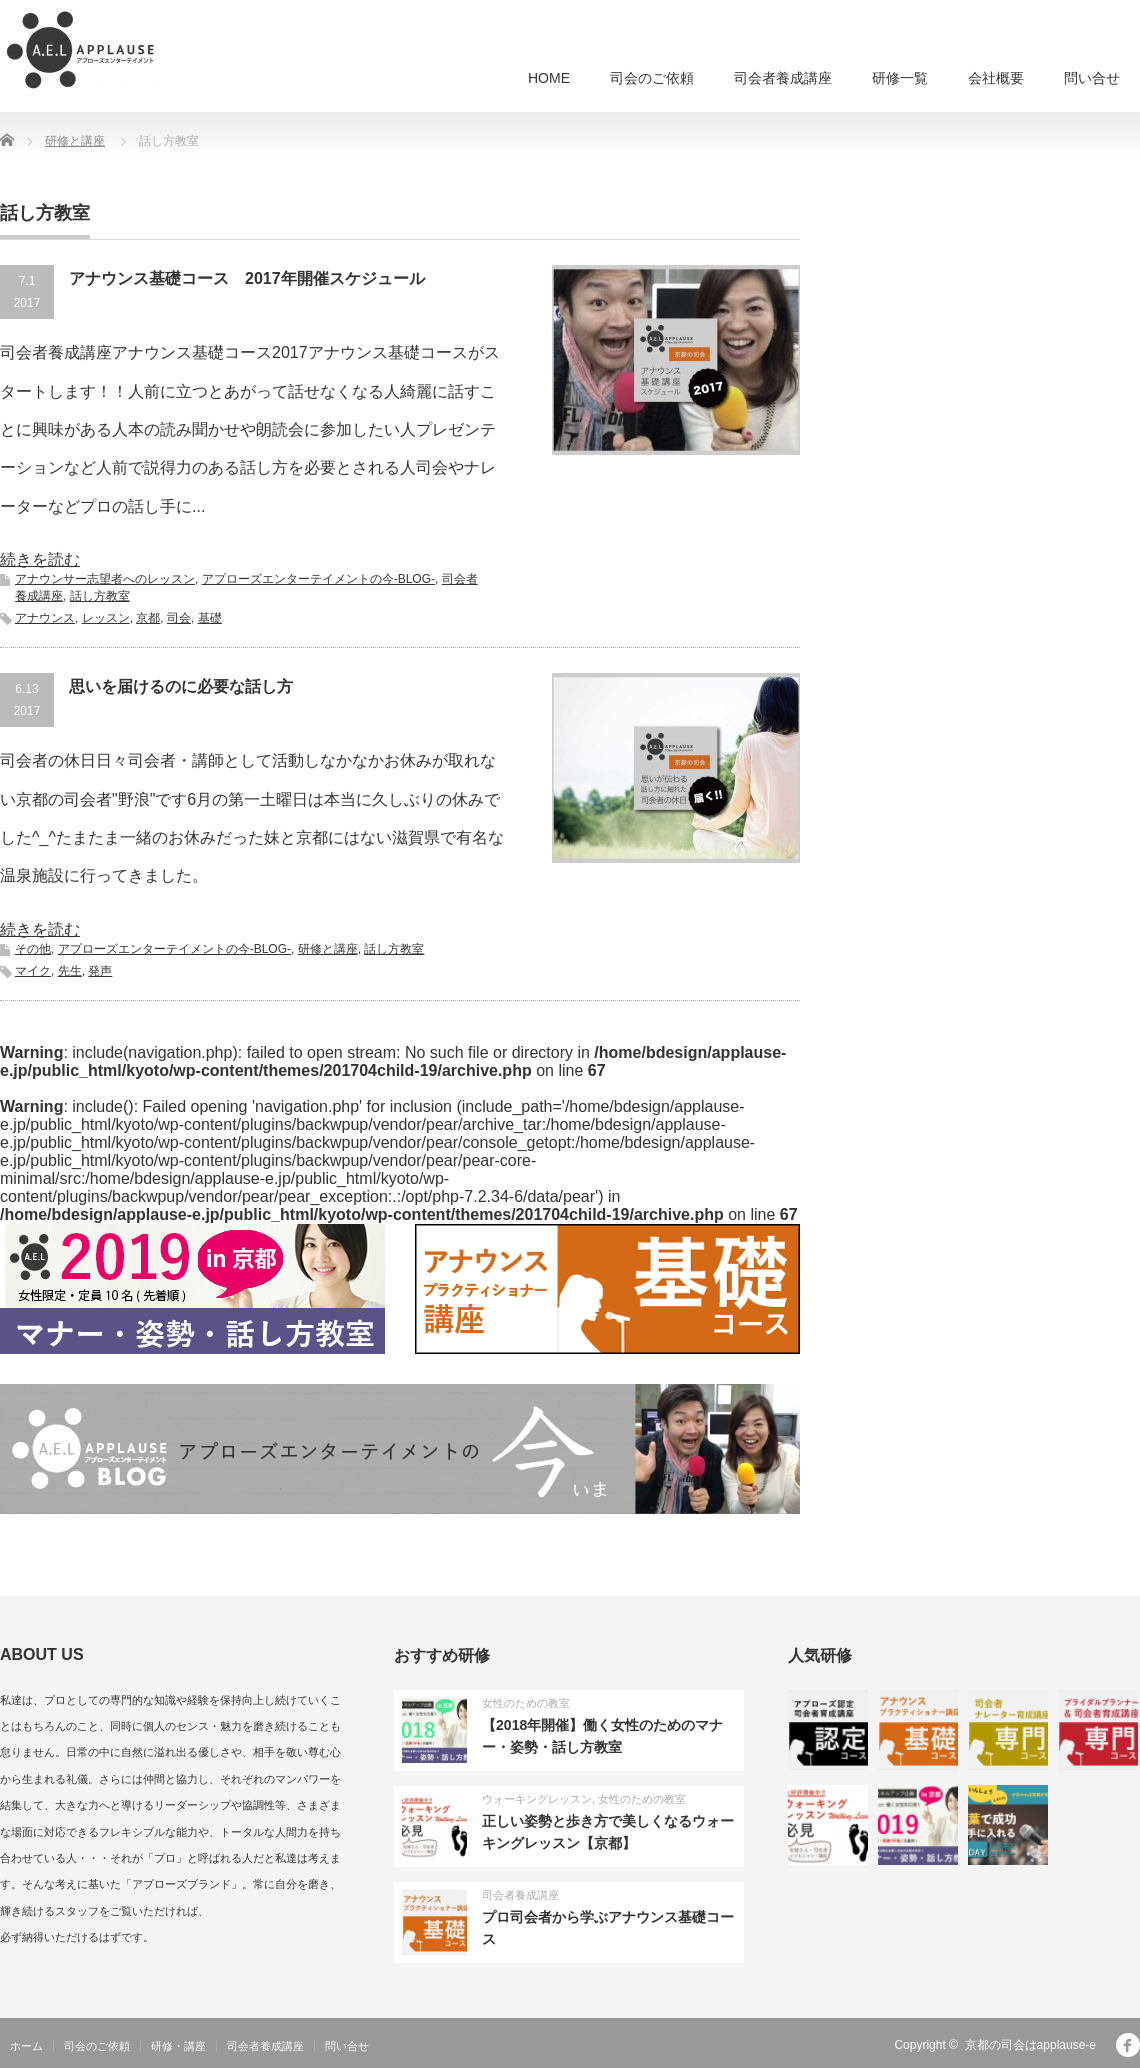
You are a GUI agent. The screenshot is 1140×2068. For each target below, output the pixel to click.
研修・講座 (178, 2046)
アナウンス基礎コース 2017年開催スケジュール (247, 278)
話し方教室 (100, 596)
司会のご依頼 (652, 78)
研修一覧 (900, 78)
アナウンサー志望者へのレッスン (105, 579)
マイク (33, 971)
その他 (33, 949)
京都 (148, 618)
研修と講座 (328, 949)
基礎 (210, 618)
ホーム (26, 2046)
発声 (100, 971)
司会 (179, 618)
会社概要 (996, 78)
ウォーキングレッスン (537, 1799)
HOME (549, 78)
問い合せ (1092, 78)
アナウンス (45, 618)
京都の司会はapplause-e (1030, 2045)
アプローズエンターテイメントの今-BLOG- (318, 579)
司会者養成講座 (783, 78)
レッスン (106, 618)
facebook (1128, 2045)
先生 (70, 971)
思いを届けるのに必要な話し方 (181, 686)
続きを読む (40, 559)
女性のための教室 (526, 1703)
